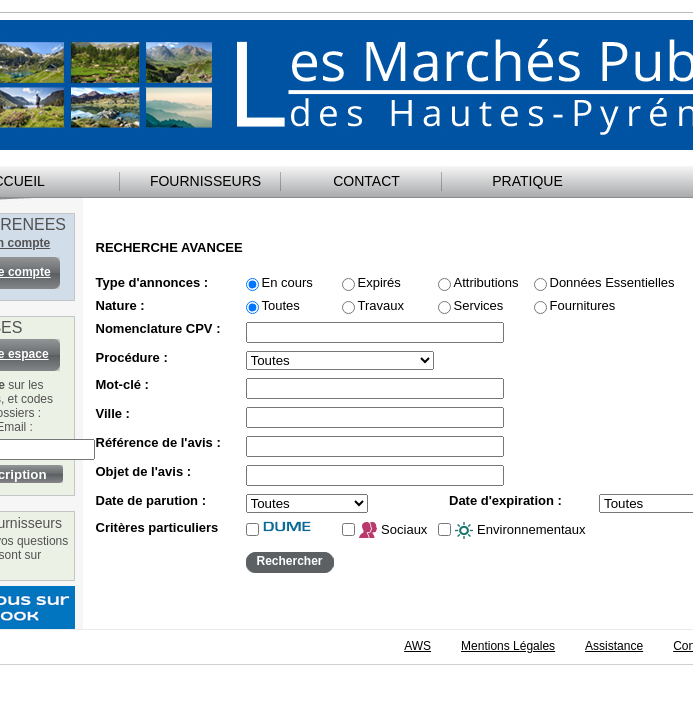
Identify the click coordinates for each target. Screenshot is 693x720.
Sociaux (393, 531)
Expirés (379, 283)
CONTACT (366, 181)
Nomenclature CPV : (158, 329)
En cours (287, 283)
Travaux (381, 306)
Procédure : (132, 358)
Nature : (120, 306)
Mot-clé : (122, 385)
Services (479, 306)
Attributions (486, 283)
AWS (417, 646)
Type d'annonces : (152, 283)
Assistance (614, 646)
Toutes (281, 306)
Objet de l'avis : (144, 472)
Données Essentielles (612, 283)
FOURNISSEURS (205, 181)
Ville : (113, 414)
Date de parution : (151, 501)
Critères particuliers (157, 528)
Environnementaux (520, 531)
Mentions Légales (508, 646)
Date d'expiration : (505, 501)
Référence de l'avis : (158, 443)
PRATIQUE (527, 181)
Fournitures (583, 306)
